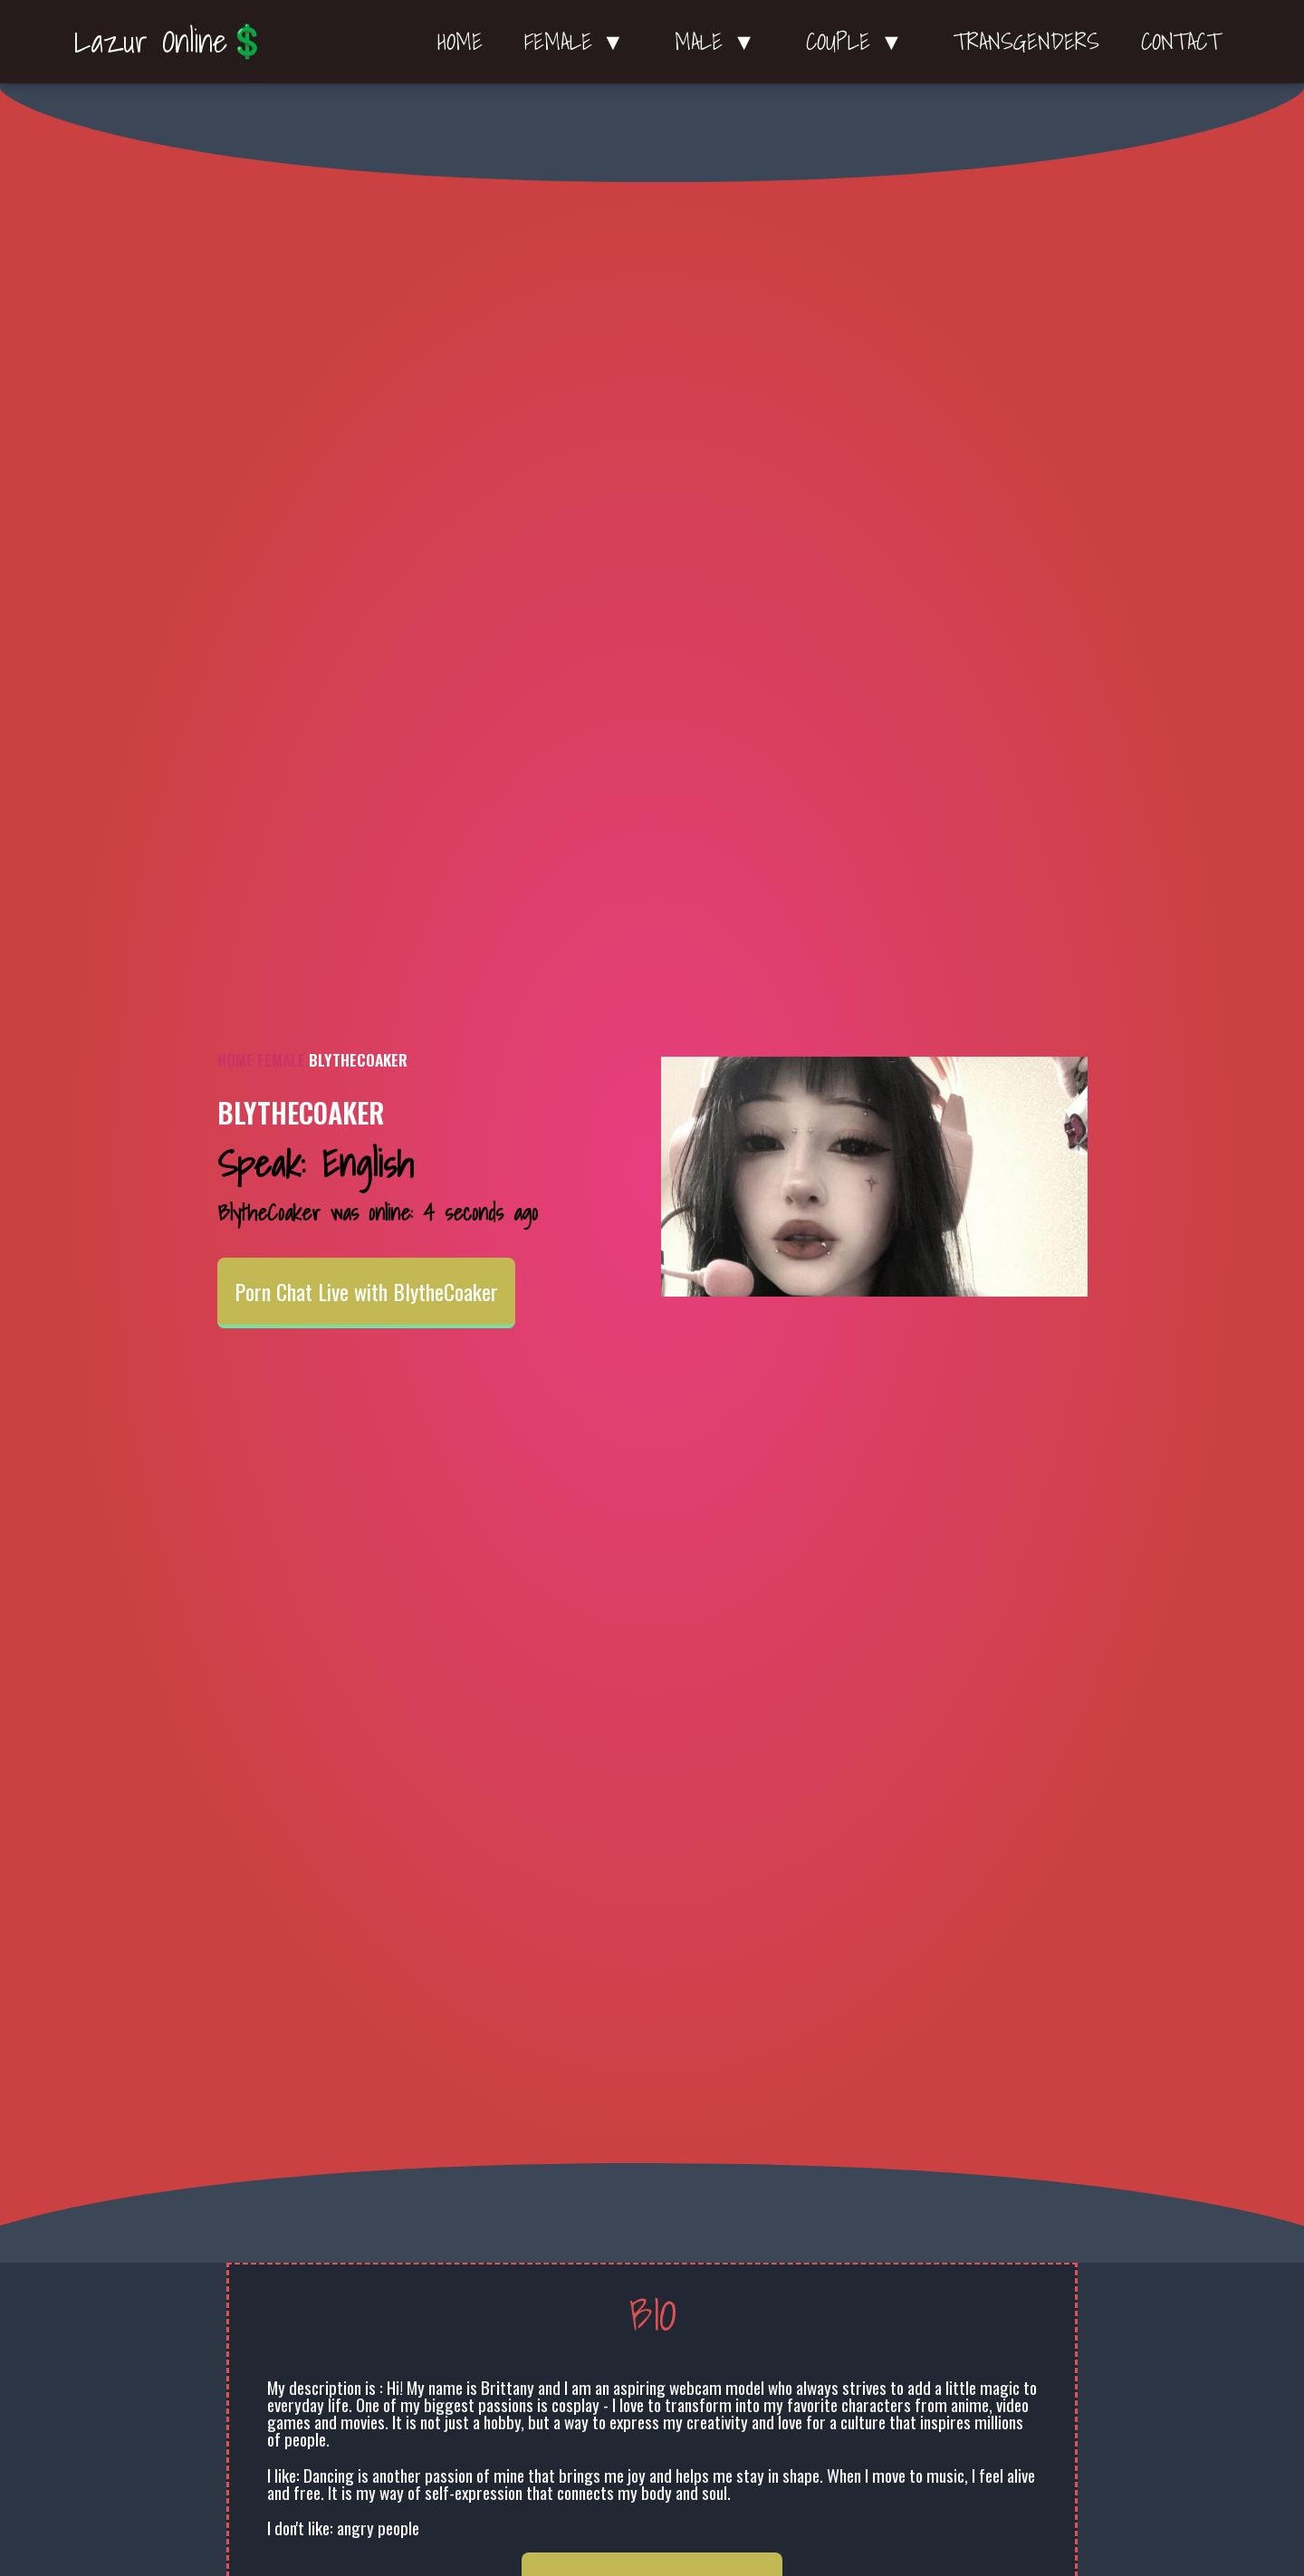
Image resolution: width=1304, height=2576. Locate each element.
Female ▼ (579, 42)
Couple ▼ (859, 42)
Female (281, 1059)
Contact (1181, 42)
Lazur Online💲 (170, 40)
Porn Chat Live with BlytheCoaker (366, 1291)
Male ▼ (719, 42)
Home (460, 42)
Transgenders (1026, 42)
